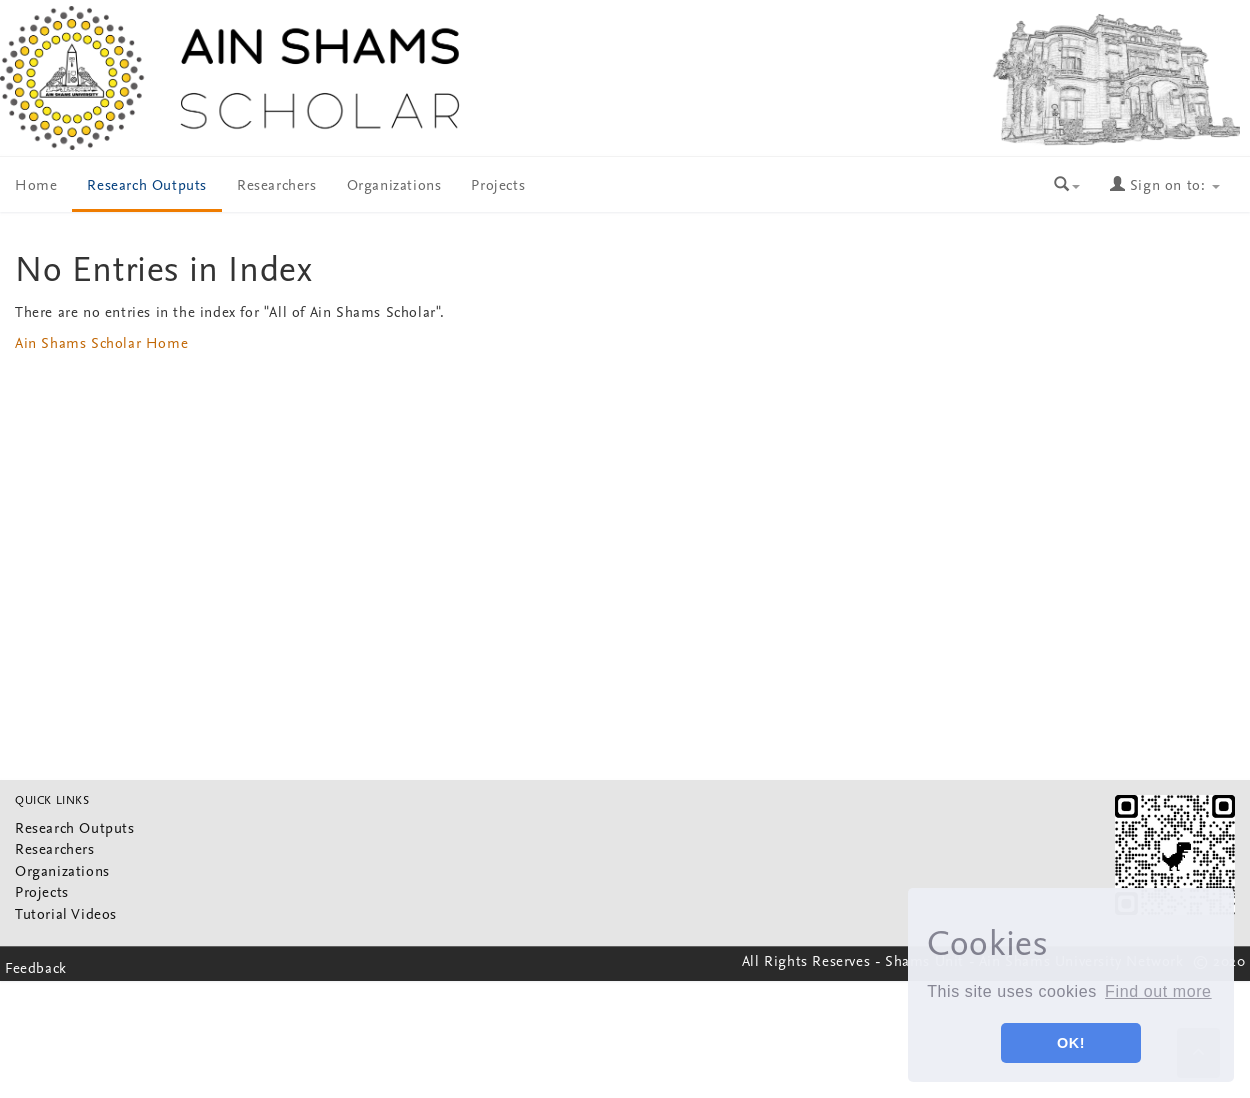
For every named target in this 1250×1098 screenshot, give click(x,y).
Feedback (36, 969)
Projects (498, 186)
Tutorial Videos (66, 915)
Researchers (277, 186)
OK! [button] (1071, 1043)
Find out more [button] (1158, 991)
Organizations (394, 186)
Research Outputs (147, 186)
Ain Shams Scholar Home (101, 344)
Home (36, 186)
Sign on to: (1165, 186)
